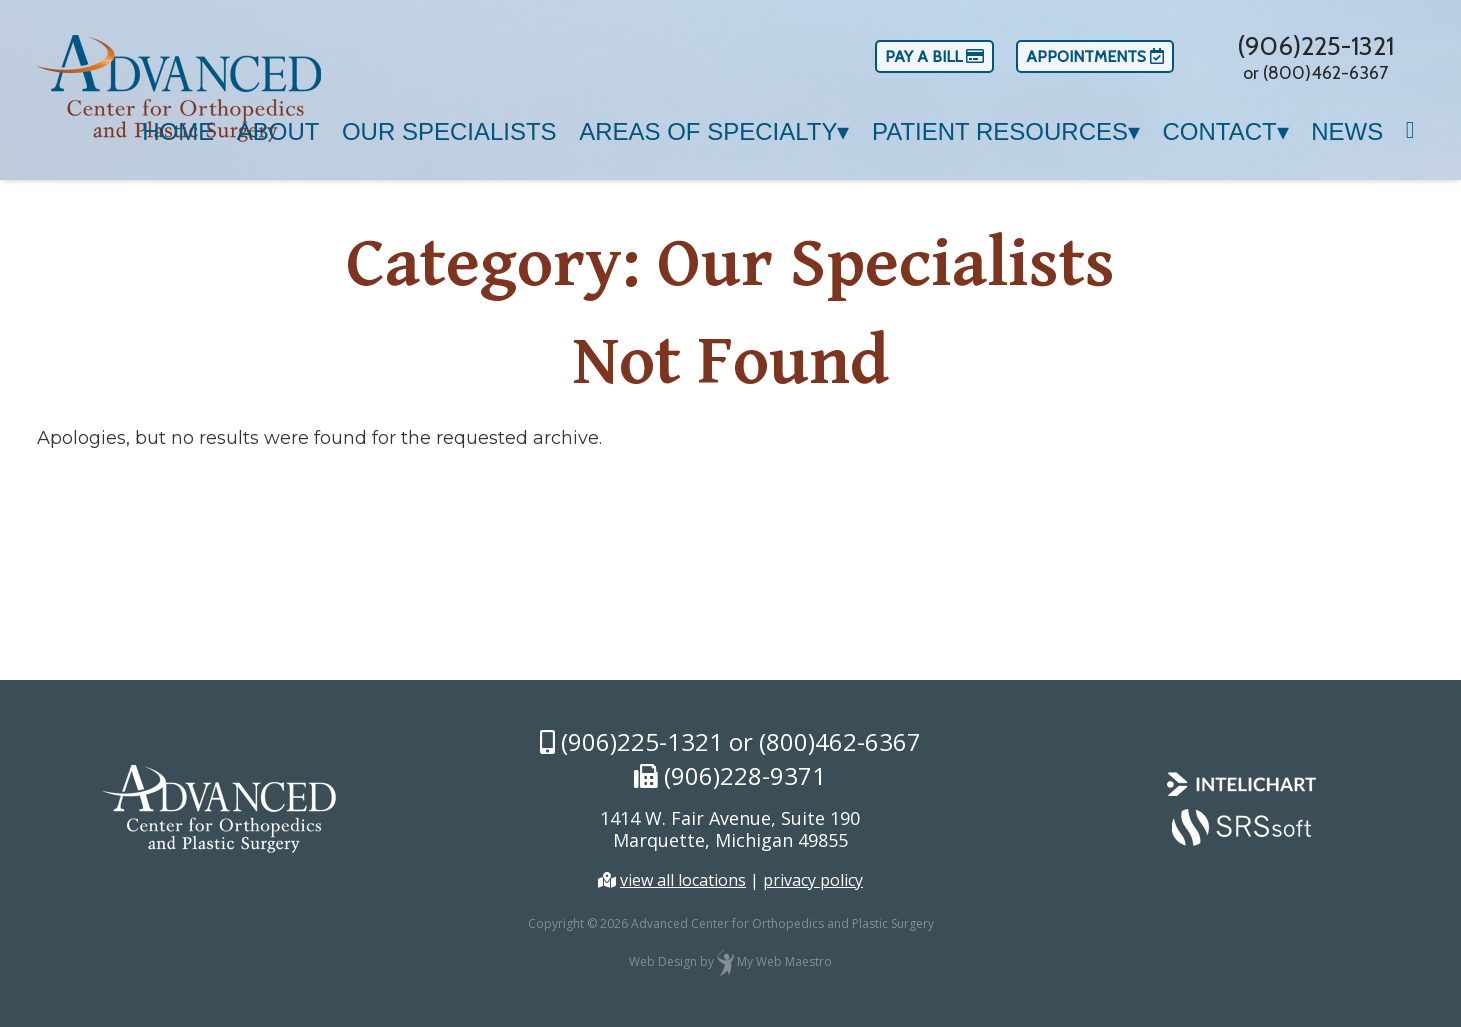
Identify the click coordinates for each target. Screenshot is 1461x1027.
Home (178, 132)
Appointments (1095, 56)
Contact (1219, 132)
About (278, 132)
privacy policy (813, 880)
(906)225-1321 (1315, 46)
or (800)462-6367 (1315, 73)
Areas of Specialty (708, 132)
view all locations (683, 880)
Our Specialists (449, 132)
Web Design (663, 962)
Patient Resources (1000, 132)
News (1347, 132)
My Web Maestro (784, 962)
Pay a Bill (934, 56)
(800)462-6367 (840, 741)
